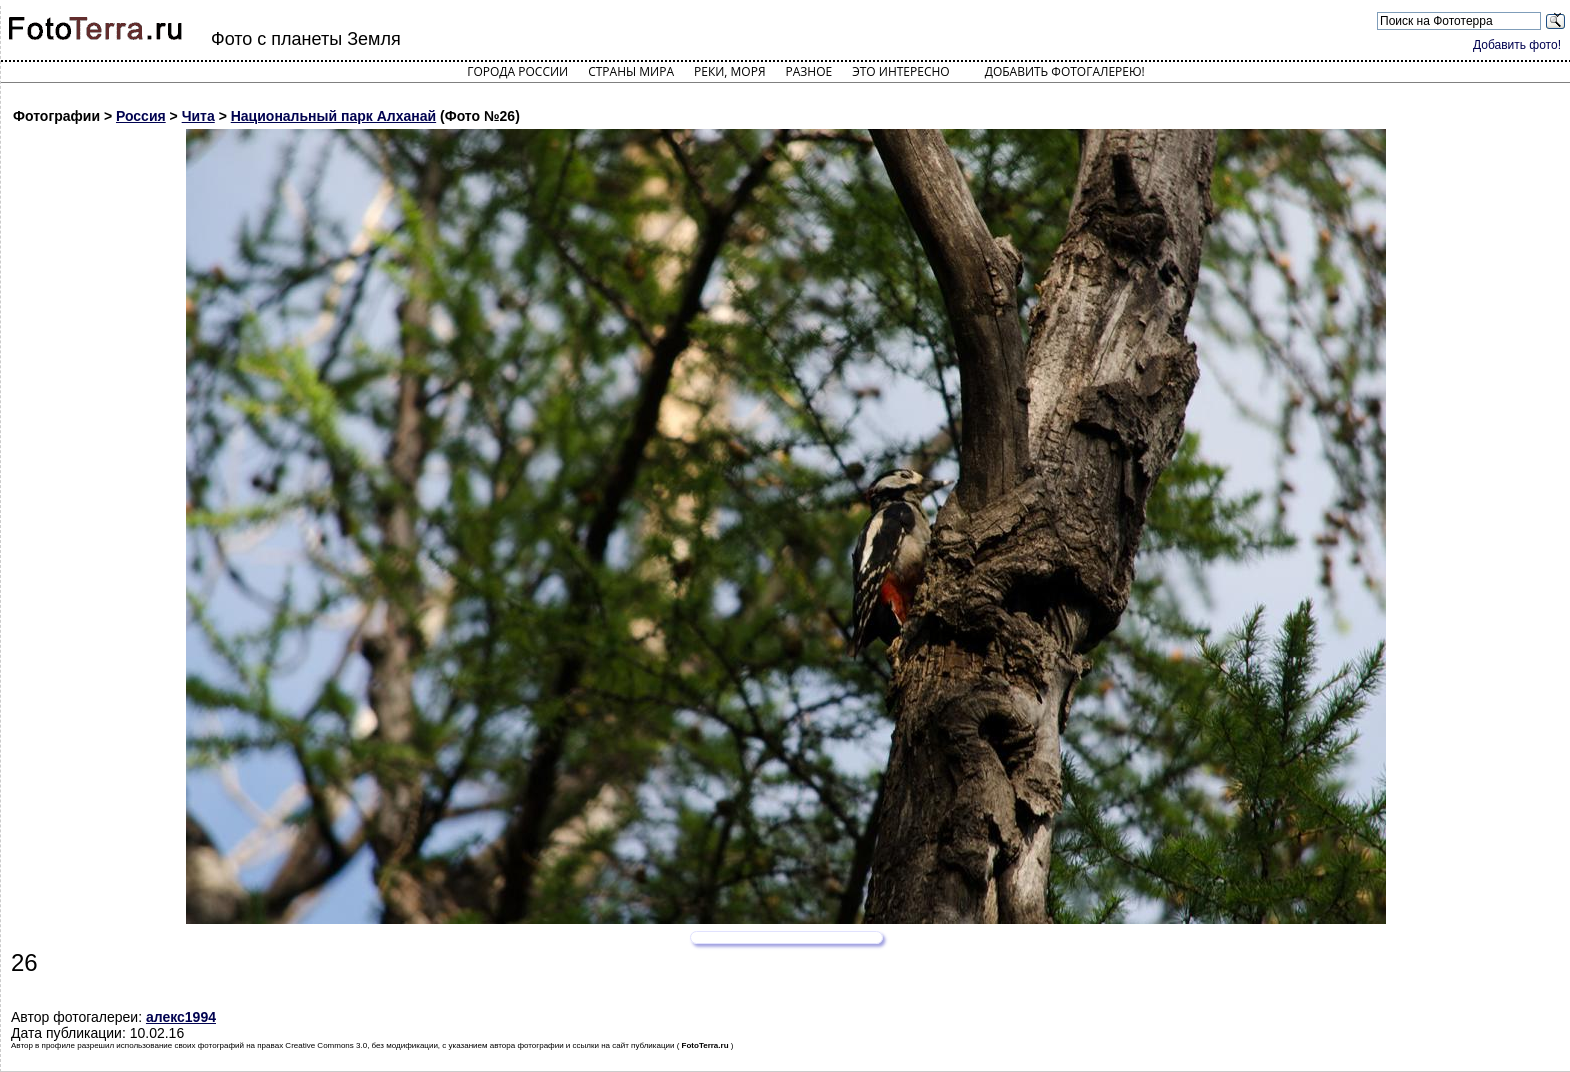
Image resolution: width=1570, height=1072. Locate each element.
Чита (198, 116)
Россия (141, 116)
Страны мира (631, 71)
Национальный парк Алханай (333, 116)
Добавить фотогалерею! (1065, 71)
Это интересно (901, 71)
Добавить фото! (1517, 45)
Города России (517, 71)
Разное (809, 71)
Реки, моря (729, 71)
